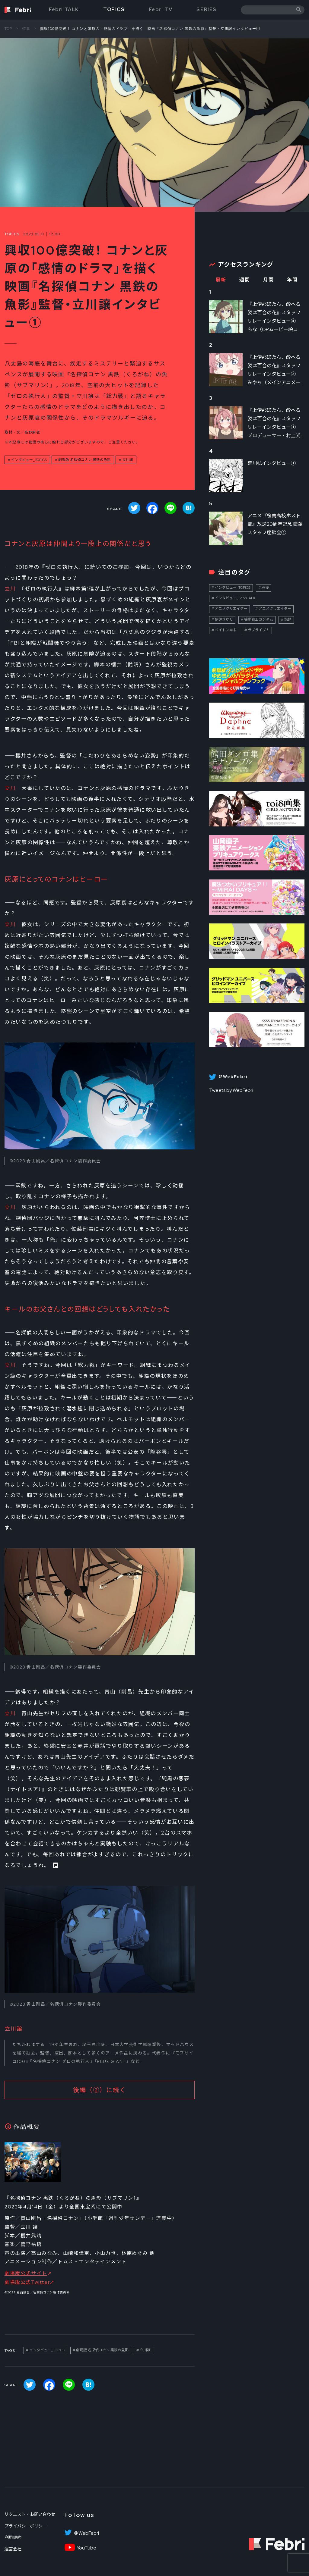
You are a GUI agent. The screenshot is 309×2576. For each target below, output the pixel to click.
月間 (268, 280)
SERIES (206, 9)
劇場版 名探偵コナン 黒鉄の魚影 (84, 459)
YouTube (86, 2548)
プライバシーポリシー (26, 2526)
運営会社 (13, 2549)
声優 (265, 587)
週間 (244, 280)
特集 (26, 28)
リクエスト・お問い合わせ (30, 2514)
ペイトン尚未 (226, 630)
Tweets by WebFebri (231, 1090)
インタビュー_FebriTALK (235, 598)
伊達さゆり (224, 619)
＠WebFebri (86, 2533)
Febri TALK (64, 9)
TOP (8, 28)
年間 (292, 280)
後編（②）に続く (99, 2090)
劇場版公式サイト (26, 2273)
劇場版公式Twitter (27, 2282)
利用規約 (13, 2537)
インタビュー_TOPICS (29, 459)
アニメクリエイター (231, 608)
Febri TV (161, 9)
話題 (287, 619)
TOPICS (114, 9)
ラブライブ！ (258, 630)
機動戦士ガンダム (258, 619)
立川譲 (127, 459)
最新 (220, 280)
